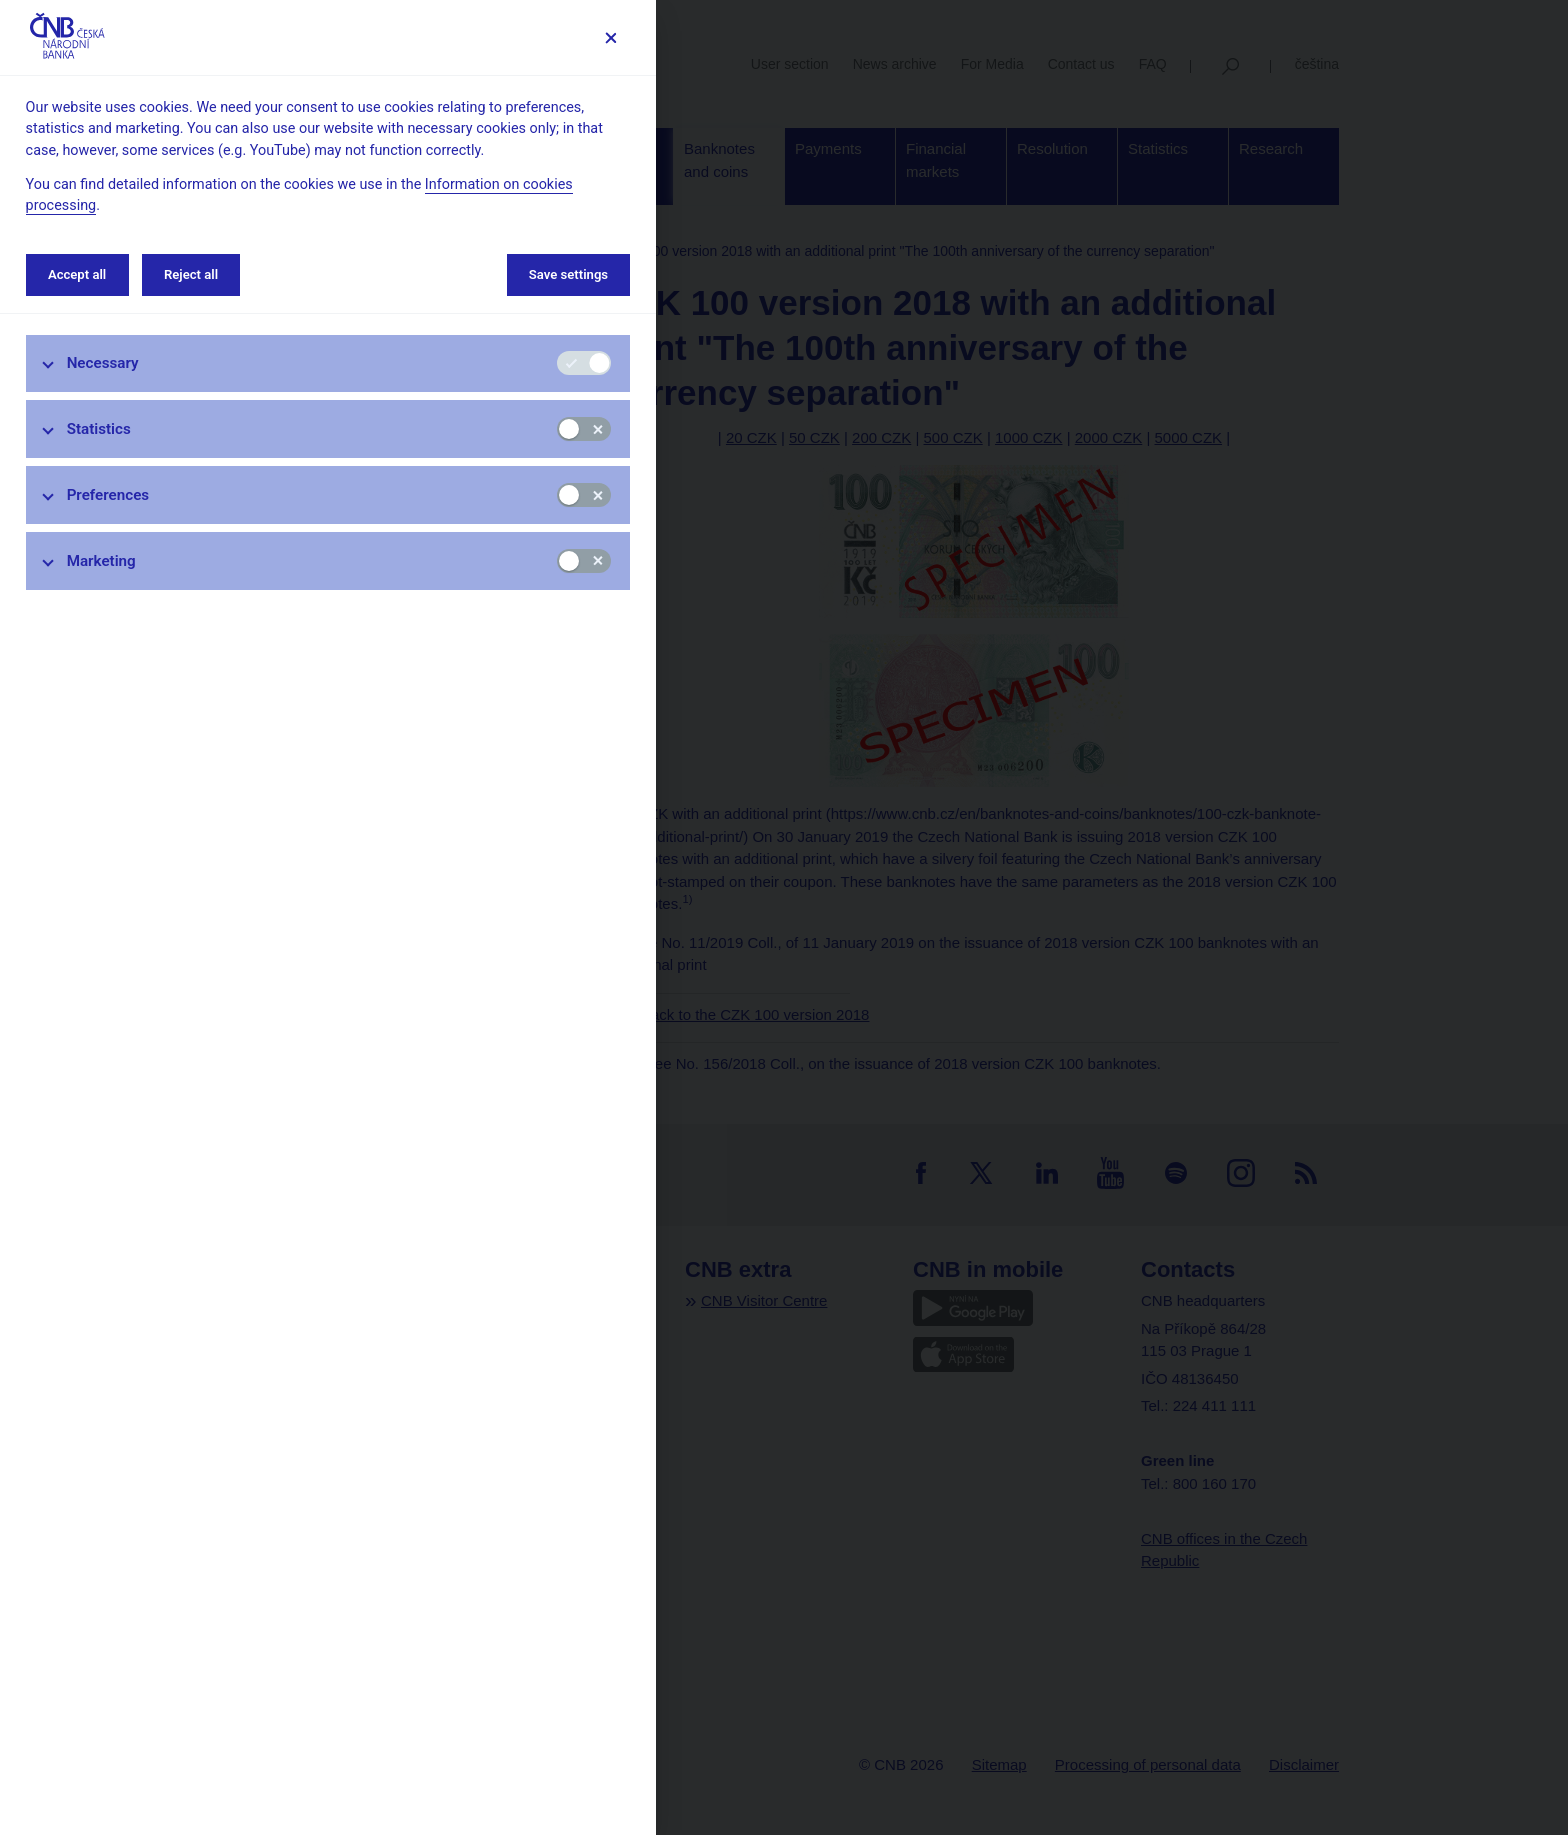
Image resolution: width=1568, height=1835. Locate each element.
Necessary (103, 363)
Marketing (101, 561)
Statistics (99, 429)
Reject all (191, 274)
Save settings (568, 274)
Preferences (108, 495)
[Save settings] (610, 37)
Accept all (77, 274)
